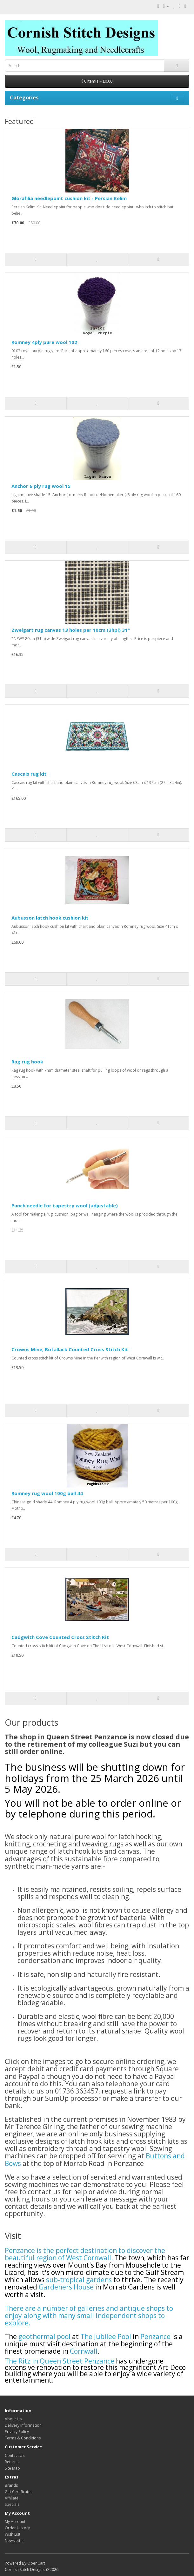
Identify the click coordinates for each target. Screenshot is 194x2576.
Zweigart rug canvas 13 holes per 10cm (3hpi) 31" (70, 630)
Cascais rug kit (29, 774)
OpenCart (36, 2563)
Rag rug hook (27, 1061)
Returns (11, 2462)
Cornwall (83, 2351)
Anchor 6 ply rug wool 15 (40, 486)
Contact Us (14, 2455)
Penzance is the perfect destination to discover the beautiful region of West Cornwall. (85, 2254)
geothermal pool (45, 2336)
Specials (12, 2504)
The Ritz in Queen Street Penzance (59, 2361)
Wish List (12, 2534)
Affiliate (11, 2498)
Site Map (12, 2468)
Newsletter (14, 2540)
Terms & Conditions (23, 2438)
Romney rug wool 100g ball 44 (47, 1493)
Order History (17, 2528)
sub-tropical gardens (79, 2279)
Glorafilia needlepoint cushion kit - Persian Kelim (69, 198)
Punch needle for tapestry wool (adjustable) (64, 1205)
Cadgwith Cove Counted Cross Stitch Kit (60, 1637)
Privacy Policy (17, 2431)
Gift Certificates (18, 2491)
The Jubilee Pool (106, 2336)
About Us (13, 2419)
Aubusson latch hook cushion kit (50, 917)
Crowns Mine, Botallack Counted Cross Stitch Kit (69, 1349)
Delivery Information (23, 2425)
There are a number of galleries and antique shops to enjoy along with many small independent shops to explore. (89, 2315)
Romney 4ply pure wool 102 (44, 342)
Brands (11, 2485)
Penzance (155, 2336)
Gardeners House (66, 2287)
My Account (15, 2521)
